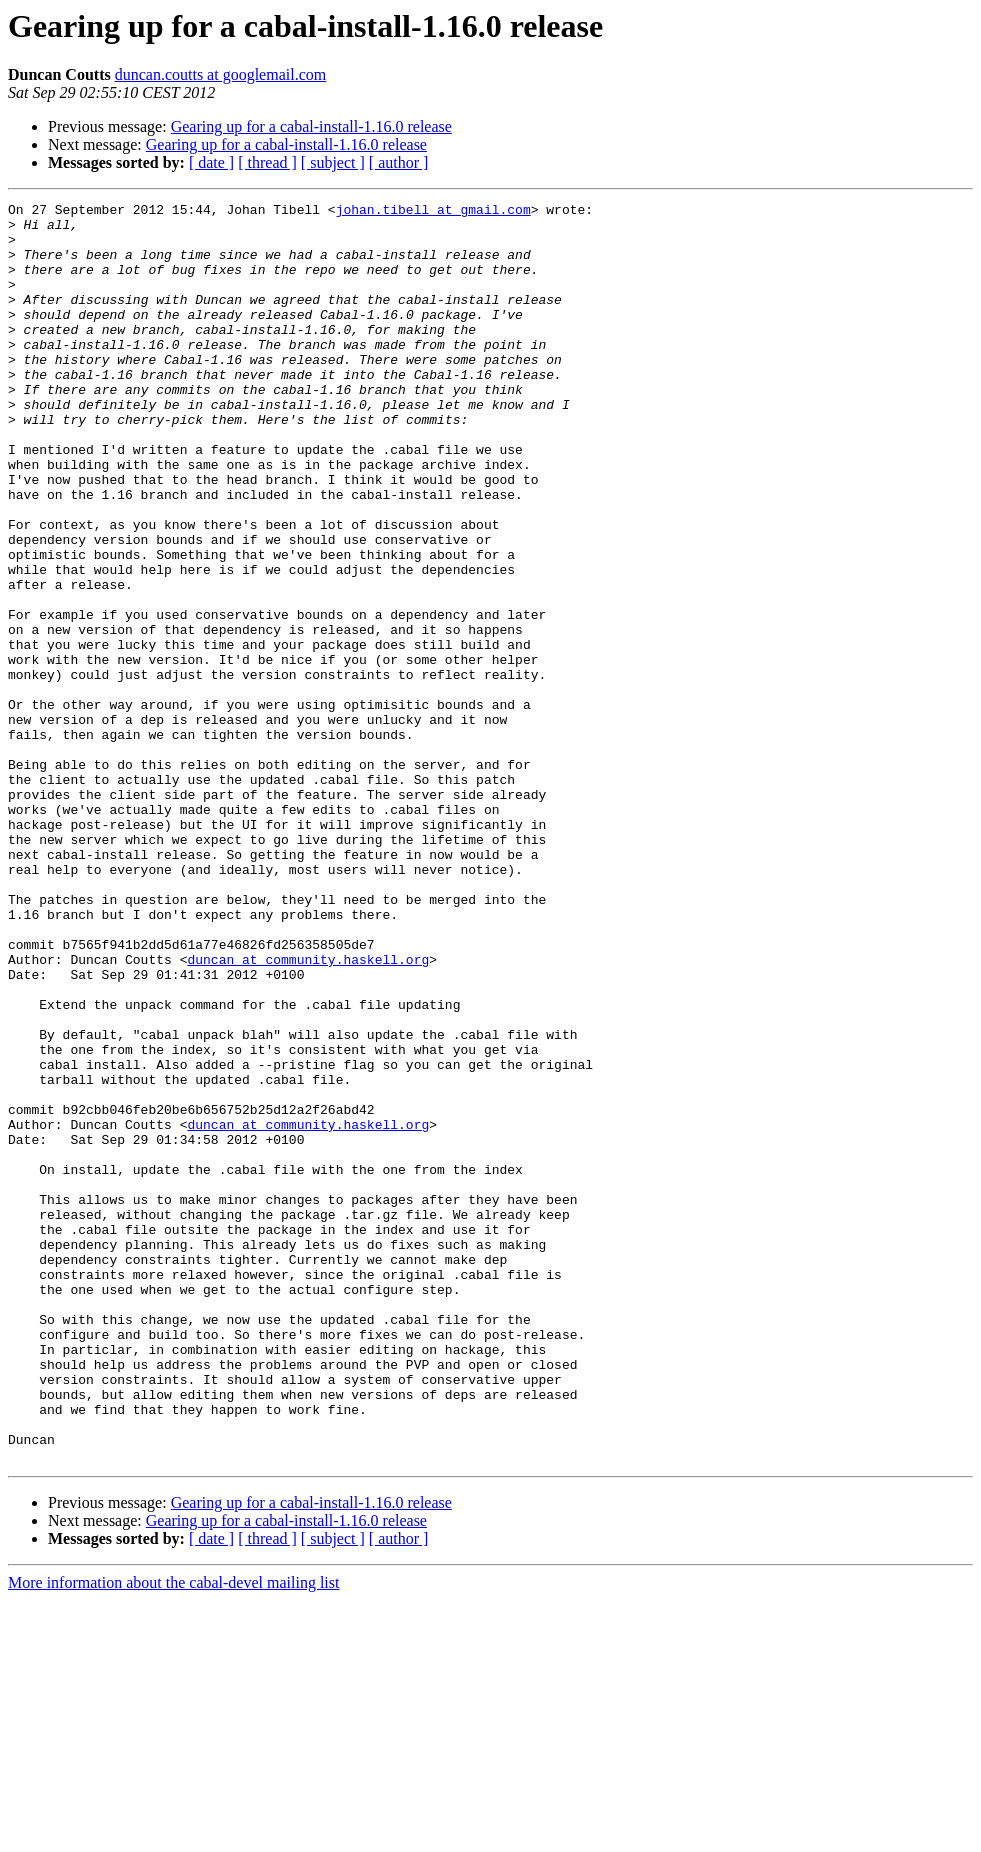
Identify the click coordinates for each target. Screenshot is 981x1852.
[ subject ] (333, 162)
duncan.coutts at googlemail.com (221, 74)
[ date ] (211, 162)
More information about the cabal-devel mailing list (173, 1834)
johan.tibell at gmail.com (433, 212)
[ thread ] (267, 162)
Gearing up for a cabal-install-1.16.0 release (311, 126)
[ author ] (399, 162)
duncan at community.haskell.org (308, 1112)
